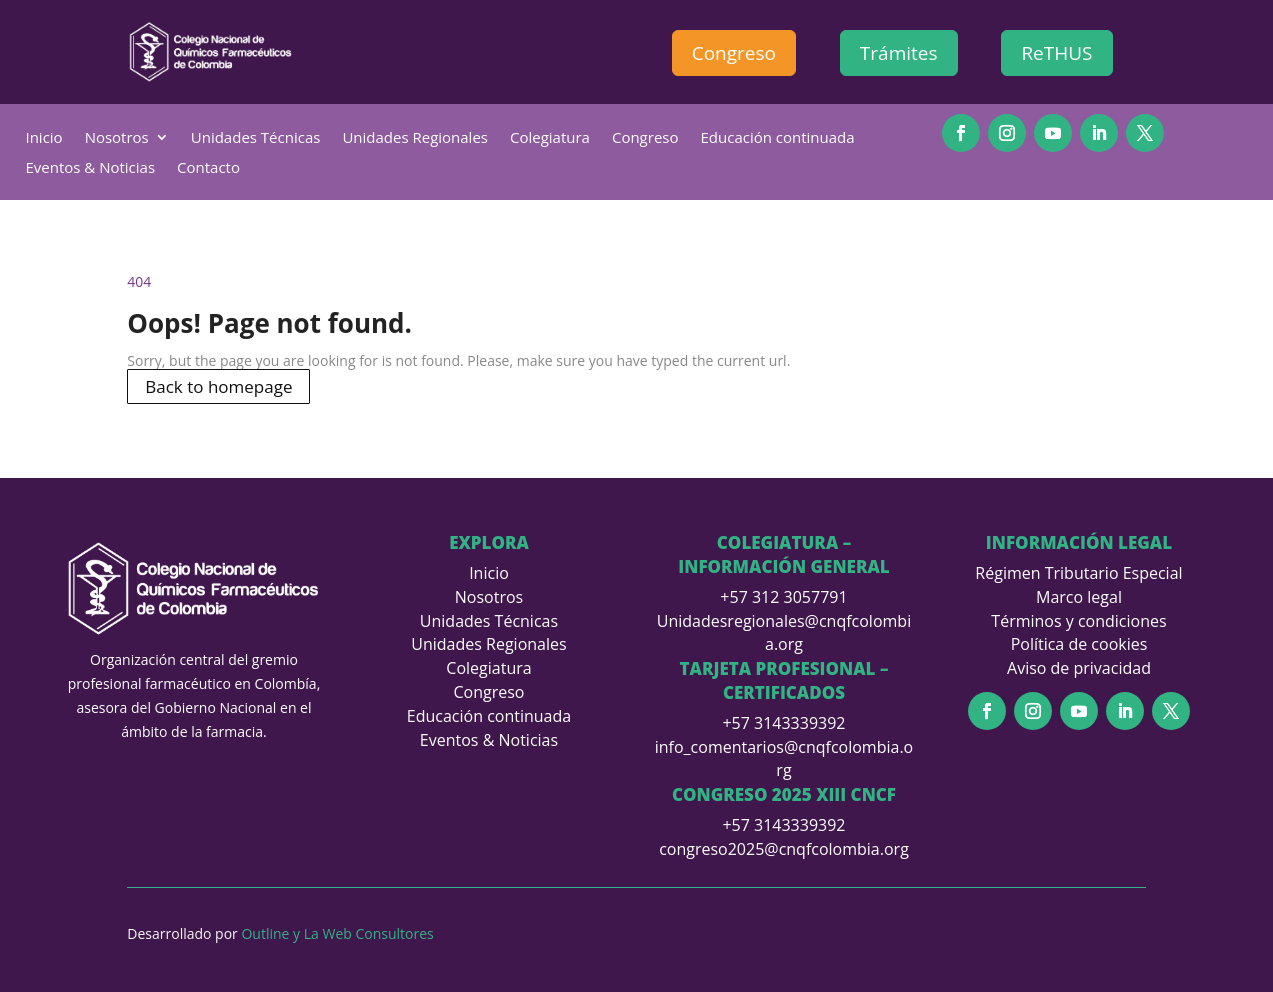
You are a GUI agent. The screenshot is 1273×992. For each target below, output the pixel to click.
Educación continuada (778, 138)
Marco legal (1079, 597)
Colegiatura (550, 138)
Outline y (272, 933)
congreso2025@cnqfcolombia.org (784, 849)
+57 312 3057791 (783, 597)
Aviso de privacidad (1079, 668)
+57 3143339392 (783, 723)
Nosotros (117, 138)
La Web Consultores (369, 933)
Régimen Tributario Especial (1078, 573)
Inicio (43, 138)
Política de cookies (1079, 644)
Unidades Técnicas (256, 138)
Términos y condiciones (1078, 621)
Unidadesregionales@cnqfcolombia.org (784, 633)
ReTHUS (1056, 53)
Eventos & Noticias (90, 168)
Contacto (208, 168)
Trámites (899, 53)
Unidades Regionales (415, 138)
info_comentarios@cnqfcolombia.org (784, 759)
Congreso (734, 53)
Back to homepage (218, 386)
